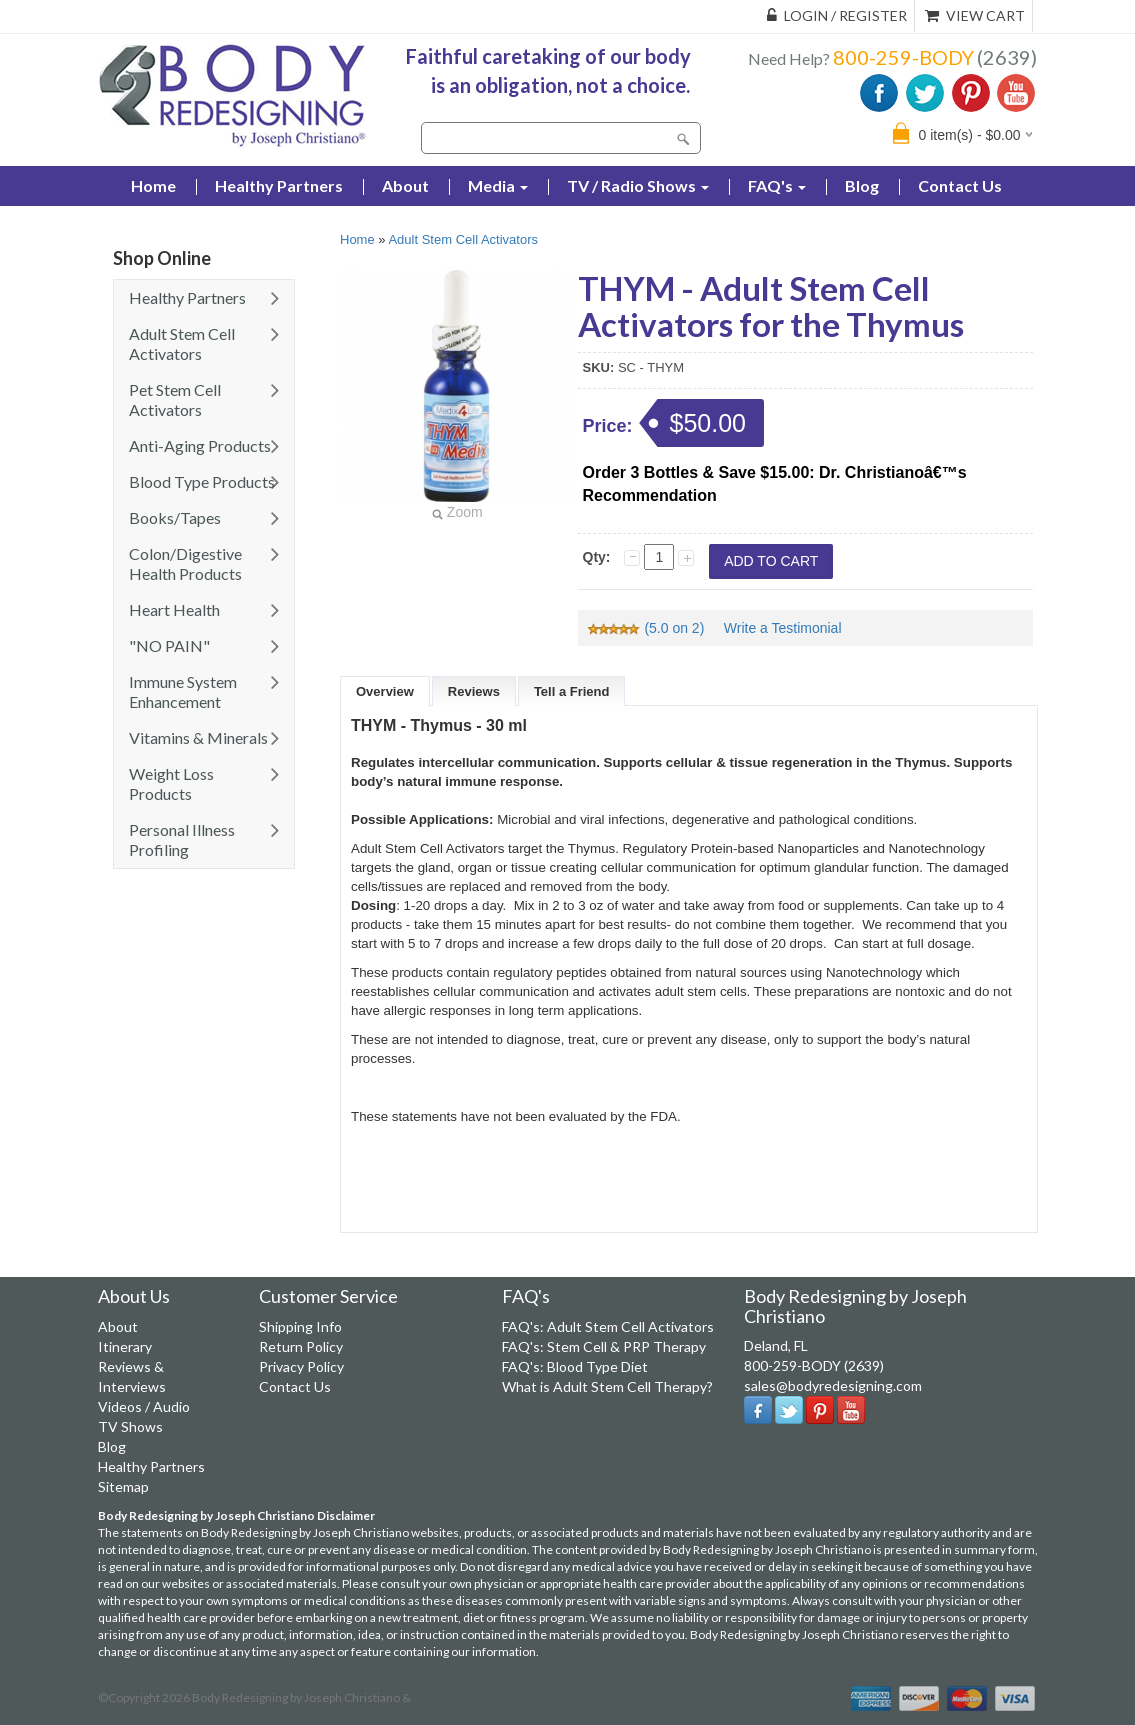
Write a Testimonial (783, 628)
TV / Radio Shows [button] (638, 185)
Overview (385, 691)
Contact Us (960, 185)
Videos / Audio (144, 1406)
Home (357, 239)
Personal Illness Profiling (182, 839)
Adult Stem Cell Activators (182, 343)
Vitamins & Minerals (198, 737)
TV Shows (130, 1426)
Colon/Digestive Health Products (185, 563)
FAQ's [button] (777, 185)
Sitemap (123, 1486)
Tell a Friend (572, 691)
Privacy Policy (301, 1366)
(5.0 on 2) (647, 628)
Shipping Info (300, 1326)
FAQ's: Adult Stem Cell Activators (608, 1326)
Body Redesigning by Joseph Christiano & (301, 1697)
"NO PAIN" (169, 645)
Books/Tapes (175, 517)
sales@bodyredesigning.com (833, 1385)
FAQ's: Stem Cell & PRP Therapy (604, 1346)
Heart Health (174, 609)
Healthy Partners (279, 185)
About (405, 185)
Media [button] (498, 185)
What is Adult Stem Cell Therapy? (607, 1386)
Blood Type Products (202, 481)
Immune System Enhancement (183, 691)
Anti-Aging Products (200, 445)
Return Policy (301, 1346)
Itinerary (125, 1346)
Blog (862, 185)
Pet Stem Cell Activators (175, 399)
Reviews (474, 691)
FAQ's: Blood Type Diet (575, 1366)
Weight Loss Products (171, 783)
